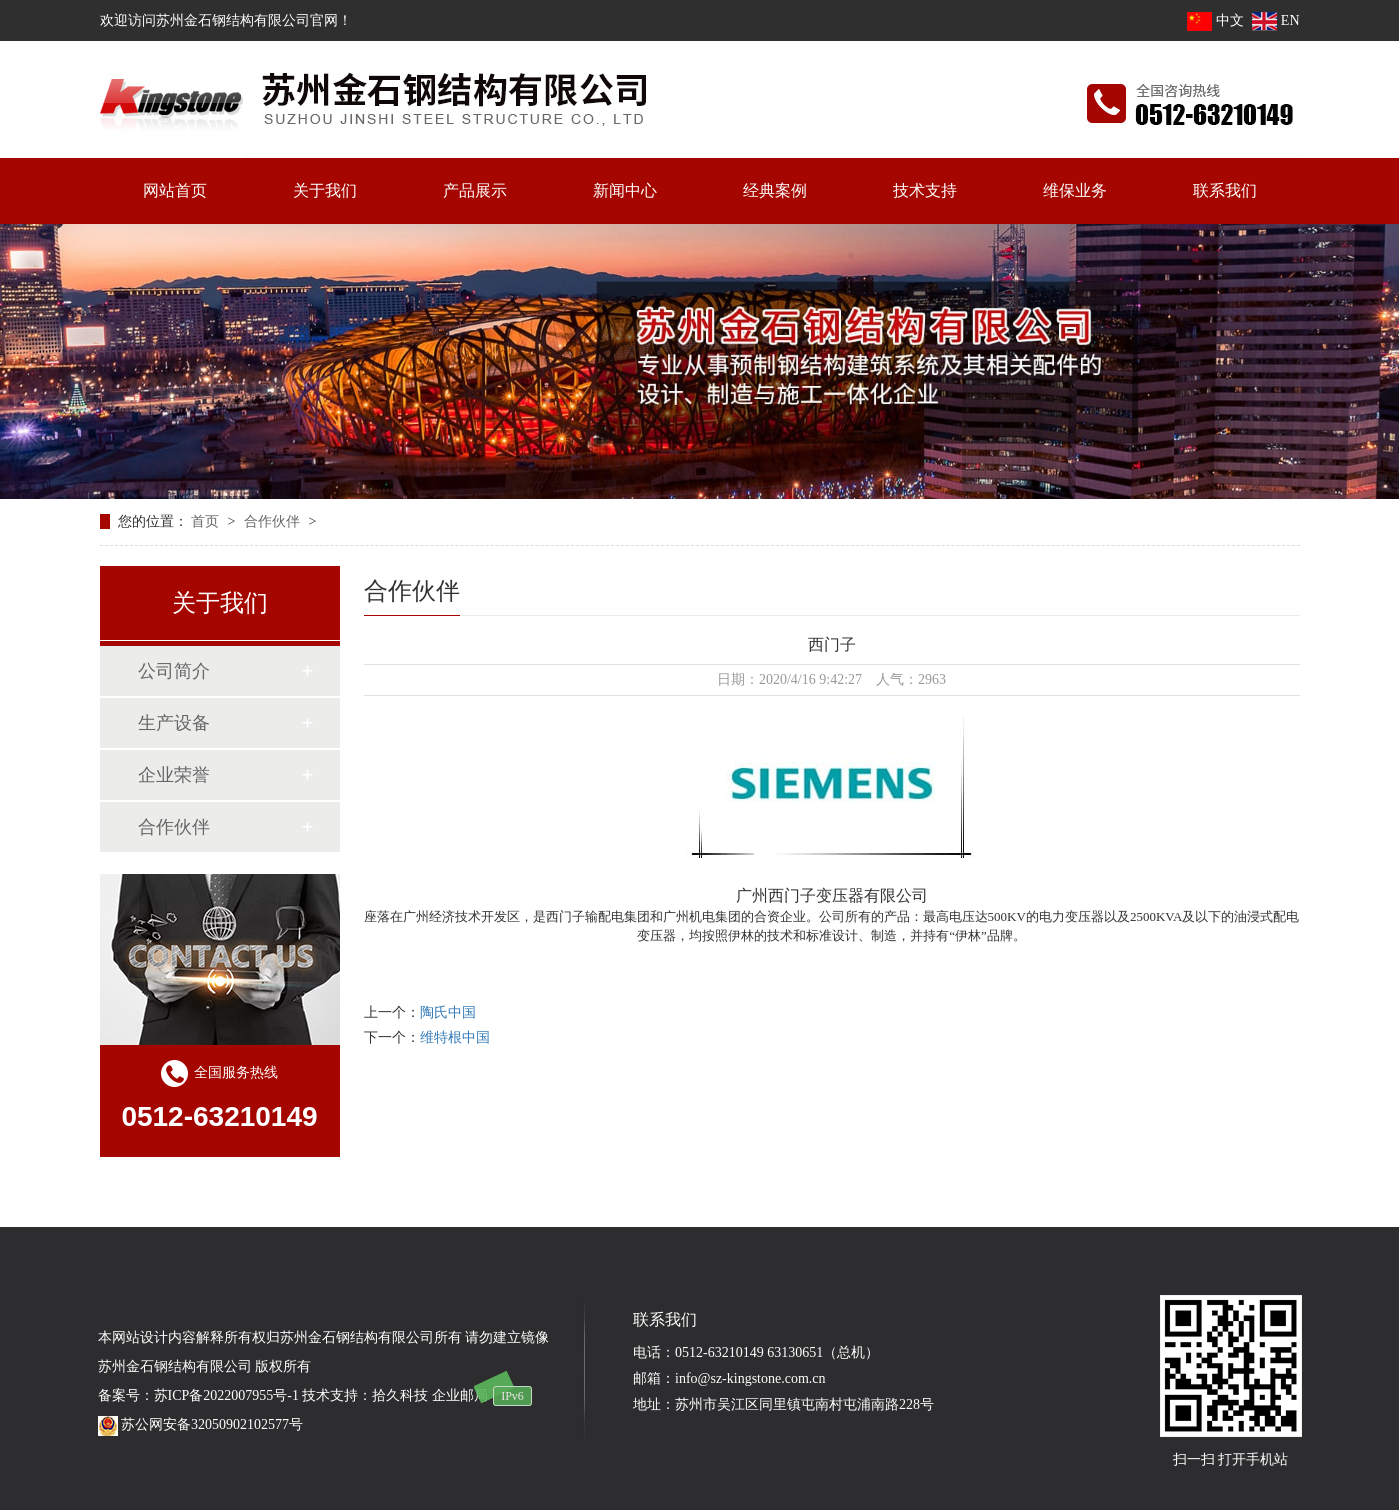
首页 (207, 521)
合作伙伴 (274, 521)
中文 (1215, 20)
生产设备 (174, 723)
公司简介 (174, 671)
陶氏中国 (448, 1012)
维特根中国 (455, 1037)
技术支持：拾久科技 (365, 1395)
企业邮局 (460, 1395)
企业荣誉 (174, 775)
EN (1276, 20)
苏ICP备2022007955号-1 (226, 1395)
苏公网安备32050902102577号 (201, 1424)
